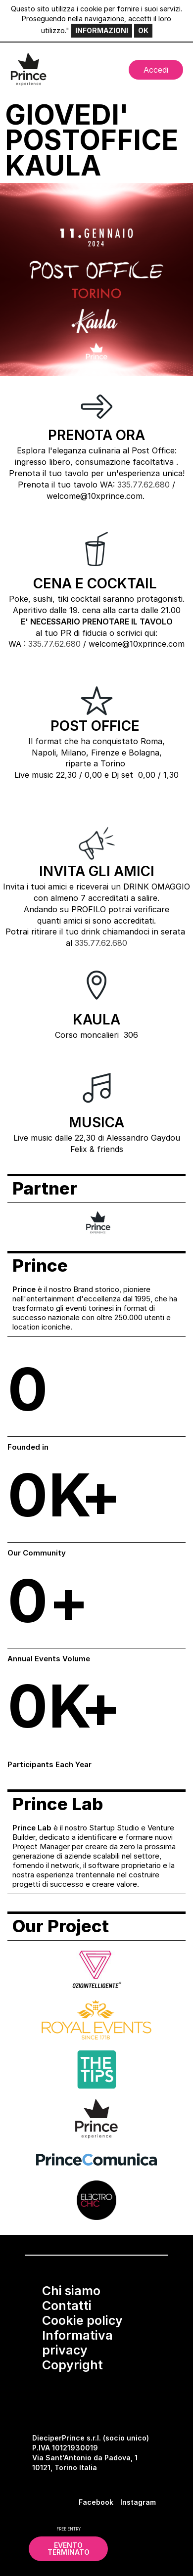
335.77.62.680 (143, 484)
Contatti (67, 2305)
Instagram (138, 2502)
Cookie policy (82, 2320)
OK (143, 30)
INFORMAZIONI (101, 30)
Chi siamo (71, 2290)
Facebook (96, 2502)
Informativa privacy (77, 2342)
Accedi (156, 70)
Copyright (72, 2364)
